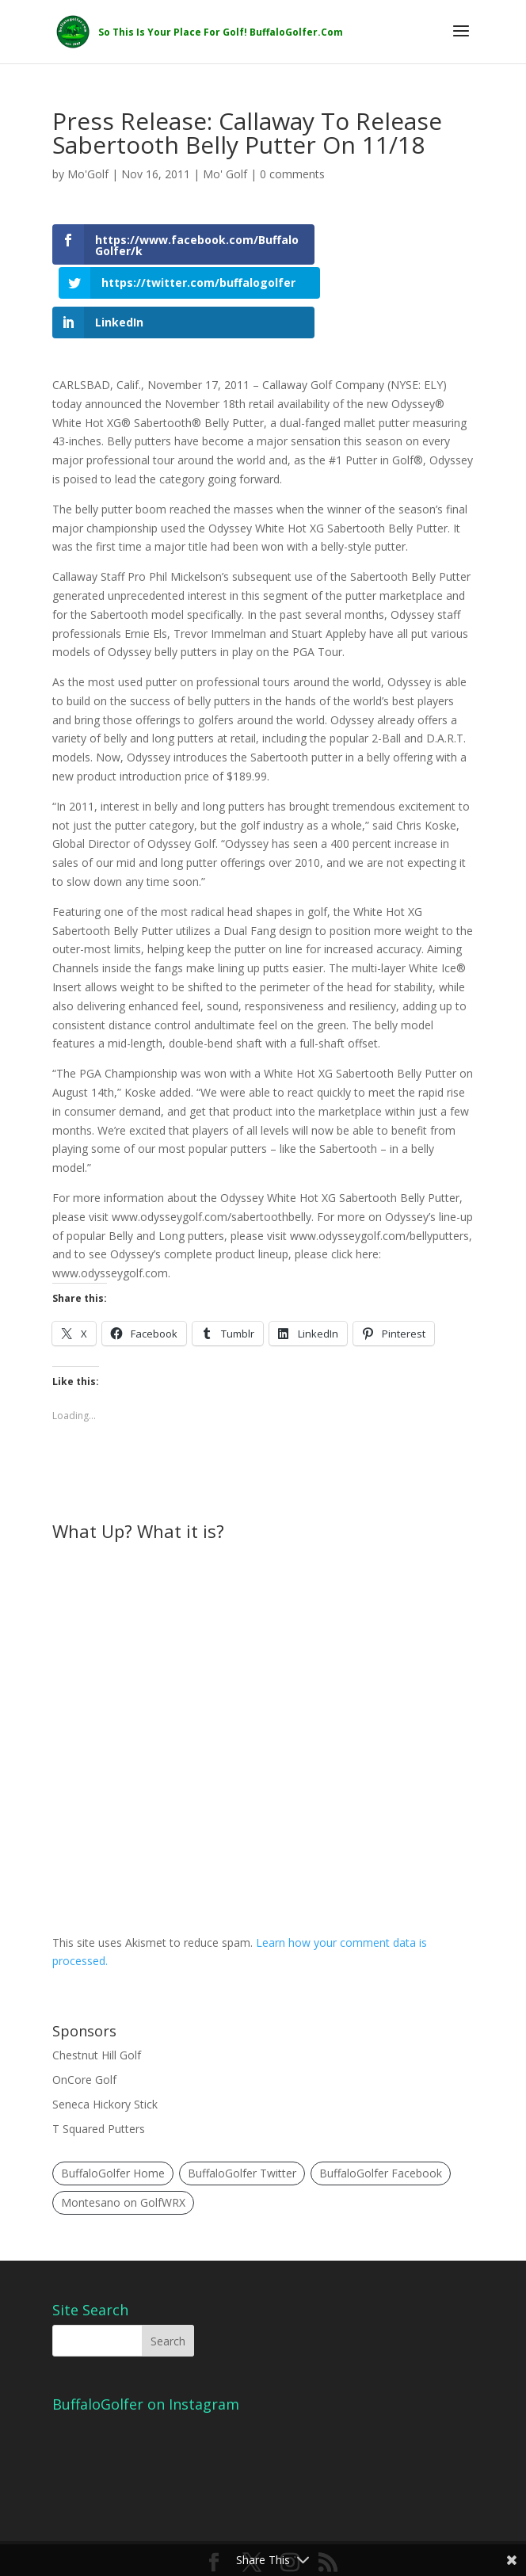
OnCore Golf (84, 2045)
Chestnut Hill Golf (96, 2020)
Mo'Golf (88, 173)
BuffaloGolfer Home (113, 2139)
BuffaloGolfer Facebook (380, 2139)
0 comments (292, 173)
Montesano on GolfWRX (123, 2168)
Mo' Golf (225, 173)
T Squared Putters (98, 2094)
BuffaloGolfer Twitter (242, 2139)
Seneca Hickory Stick (105, 2070)
